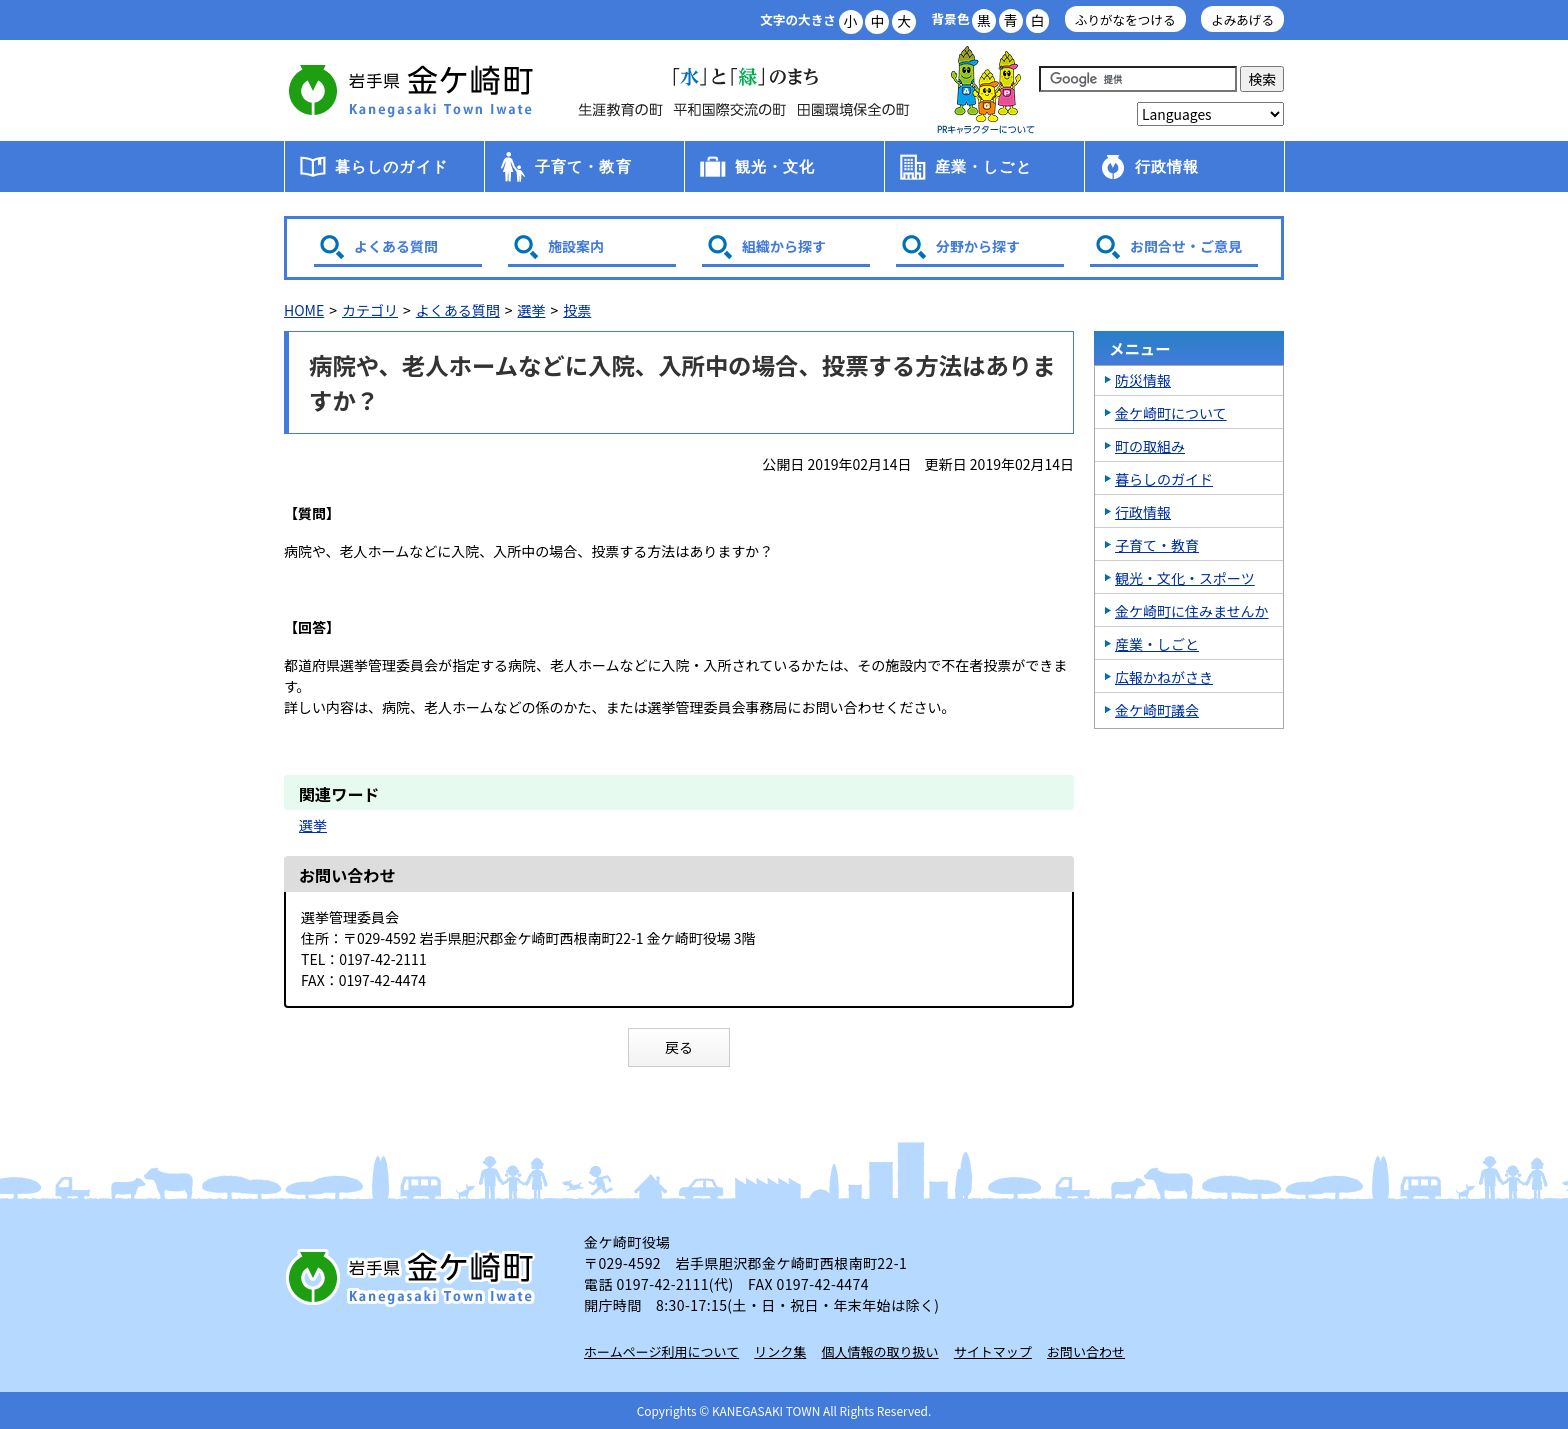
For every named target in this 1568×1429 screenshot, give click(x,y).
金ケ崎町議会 (1157, 710)
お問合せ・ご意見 (1186, 246)
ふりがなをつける (1125, 19)
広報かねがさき (1164, 677)
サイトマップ (993, 1351)
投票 (577, 310)
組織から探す (784, 246)
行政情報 (1167, 166)
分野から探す (978, 246)
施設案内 (576, 246)
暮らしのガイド (391, 166)
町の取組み (1150, 446)
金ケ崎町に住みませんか (1192, 611)
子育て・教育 (583, 166)
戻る (679, 1047)
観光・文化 (775, 166)
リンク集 (780, 1351)
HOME (304, 310)
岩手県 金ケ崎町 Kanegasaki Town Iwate (414, 1277)
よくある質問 (396, 246)
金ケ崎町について (1171, 413)
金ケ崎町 (414, 90)
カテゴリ (370, 310)
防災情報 (1143, 380)
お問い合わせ (1086, 1351)
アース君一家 (986, 90)
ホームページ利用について (661, 1351)
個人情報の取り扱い (880, 1351)
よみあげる (1242, 19)
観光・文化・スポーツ (1185, 578)
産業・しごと (983, 166)
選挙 (532, 310)
